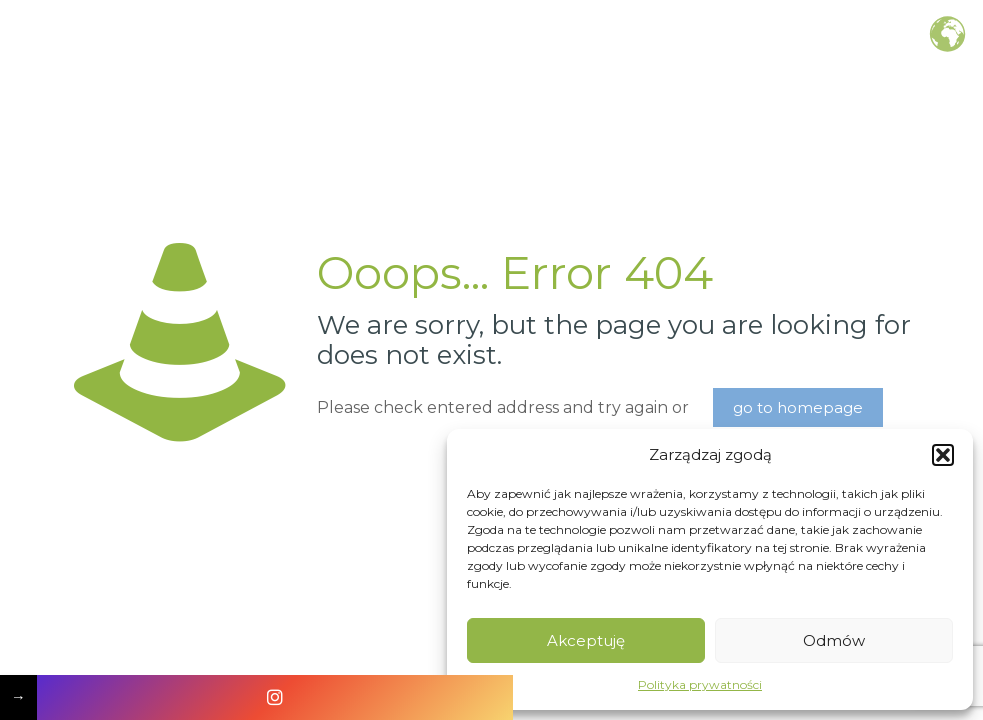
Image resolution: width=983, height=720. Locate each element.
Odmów (834, 640)
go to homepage (798, 407)
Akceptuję (586, 640)
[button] (943, 455)
